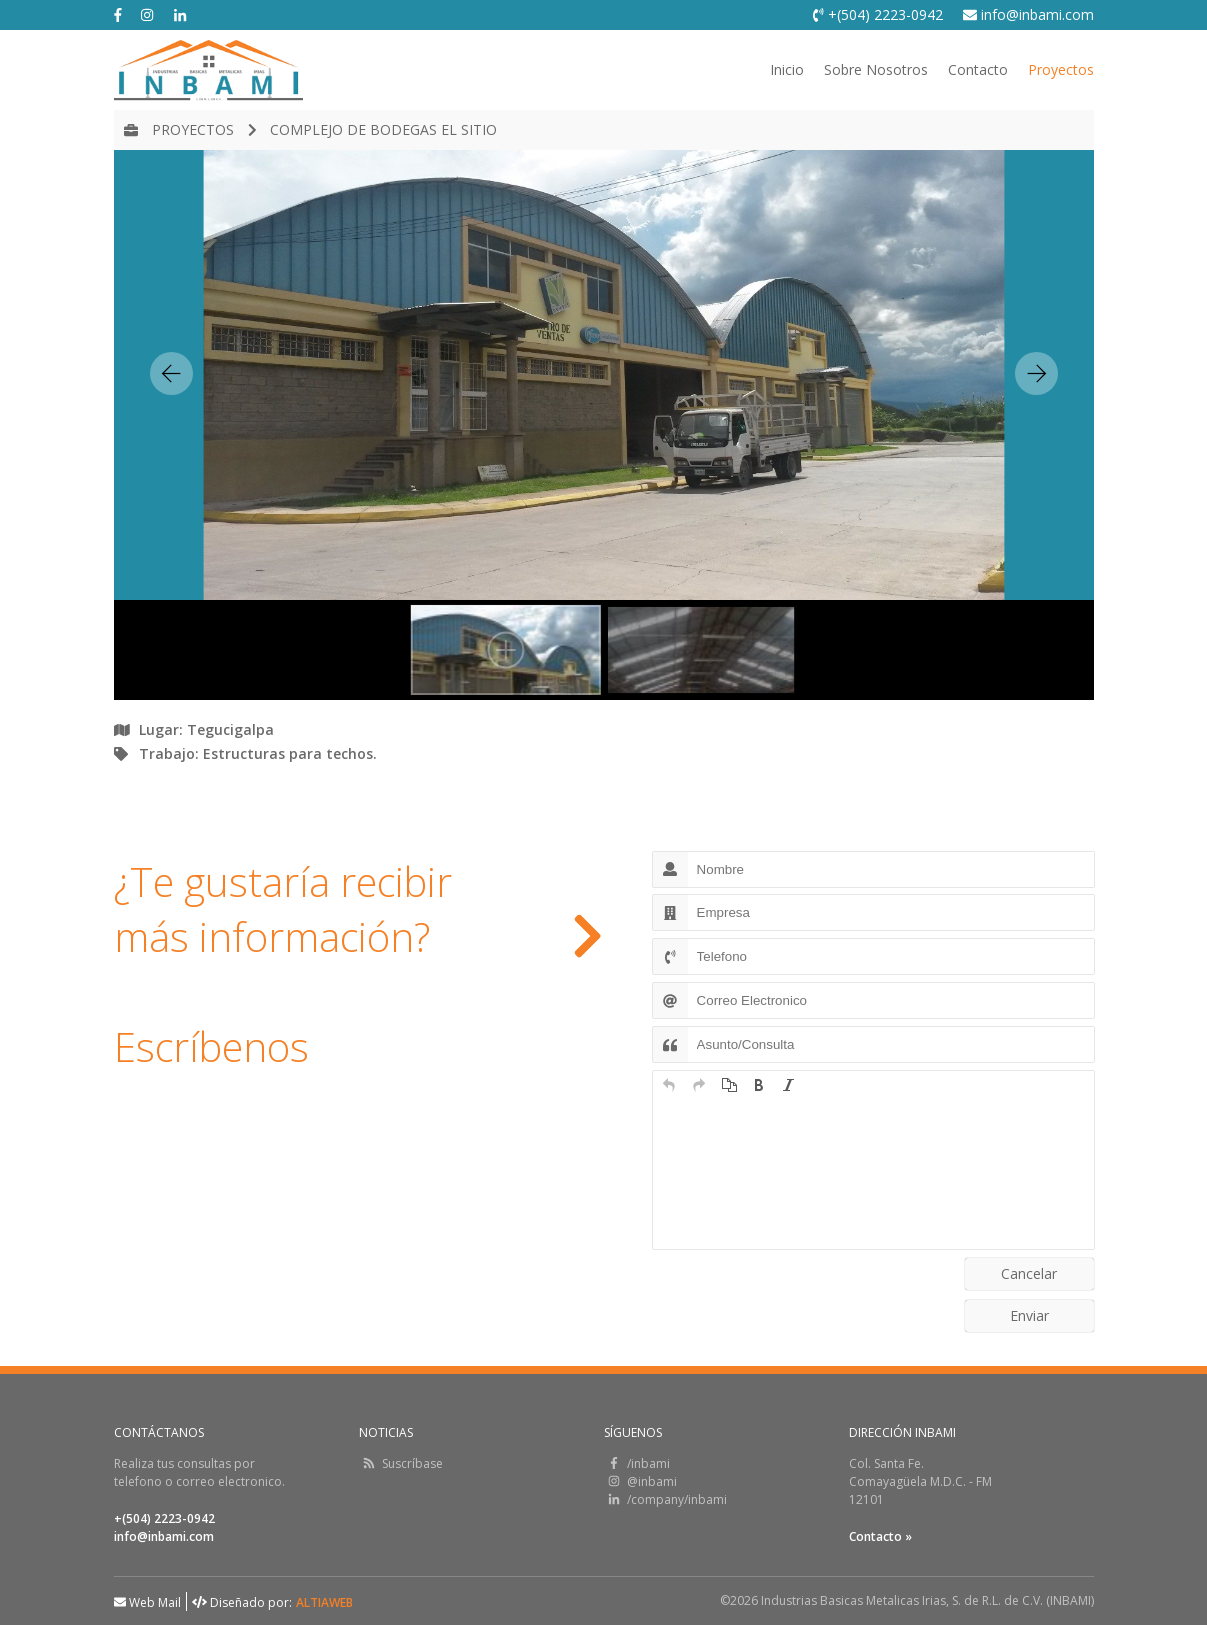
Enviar (1029, 1315)
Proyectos (1061, 69)
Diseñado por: (242, 1602)
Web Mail (147, 1602)
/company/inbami (665, 1499)
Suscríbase (401, 1463)
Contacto (978, 69)
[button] (669, 1085)
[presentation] (669, 1085)
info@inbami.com (1028, 14)
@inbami (640, 1481)
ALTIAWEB (324, 1602)
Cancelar (1029, 1273)
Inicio (787, 69)
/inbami (637, 1463)
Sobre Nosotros (876, 69)
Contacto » (880, 1536)
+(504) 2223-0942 (878, 14)
